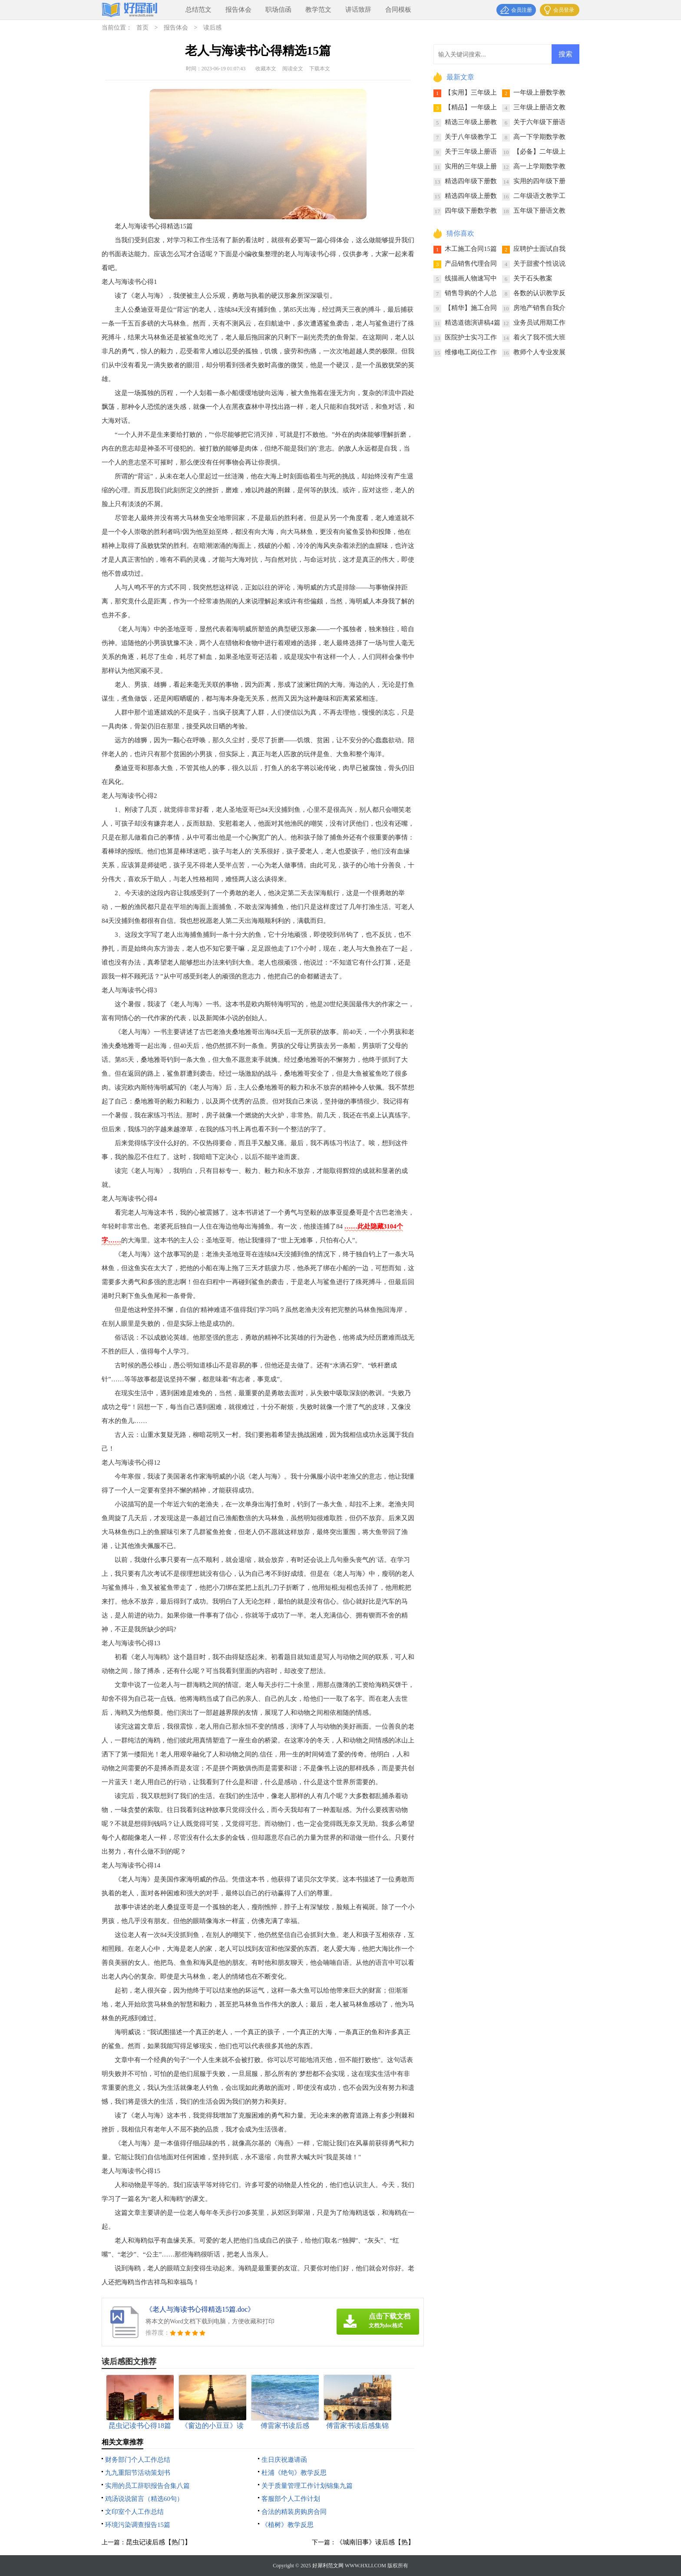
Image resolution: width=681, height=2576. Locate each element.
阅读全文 (292, 69)
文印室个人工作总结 (134, 2511)
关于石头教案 (532, 278)
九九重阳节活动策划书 (137, 2472)
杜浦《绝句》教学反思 (294, 2472)
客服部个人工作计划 (290, 2498)
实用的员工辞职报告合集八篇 (147, 2485)
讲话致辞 (358, 9)
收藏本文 (265, 69)
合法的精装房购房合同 (294, 2511)
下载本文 (319, 69)
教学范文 (318, 9)
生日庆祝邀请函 (284, 2459)
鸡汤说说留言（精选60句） (144, 2498)
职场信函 (278, 9)
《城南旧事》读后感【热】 (375, 2542)
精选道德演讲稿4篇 (472, 322)
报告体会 (238, 9)
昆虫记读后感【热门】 (158, 2542)
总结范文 (198, 9)
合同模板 (398, 9)
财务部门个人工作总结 (137, 2459)
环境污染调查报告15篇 (137, 2524)
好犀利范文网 (328, 2566)
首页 (142, 27)
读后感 (212, 27)
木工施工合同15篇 (471, 248)
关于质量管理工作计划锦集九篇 (307, 2485)
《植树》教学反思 (287, 2524)
